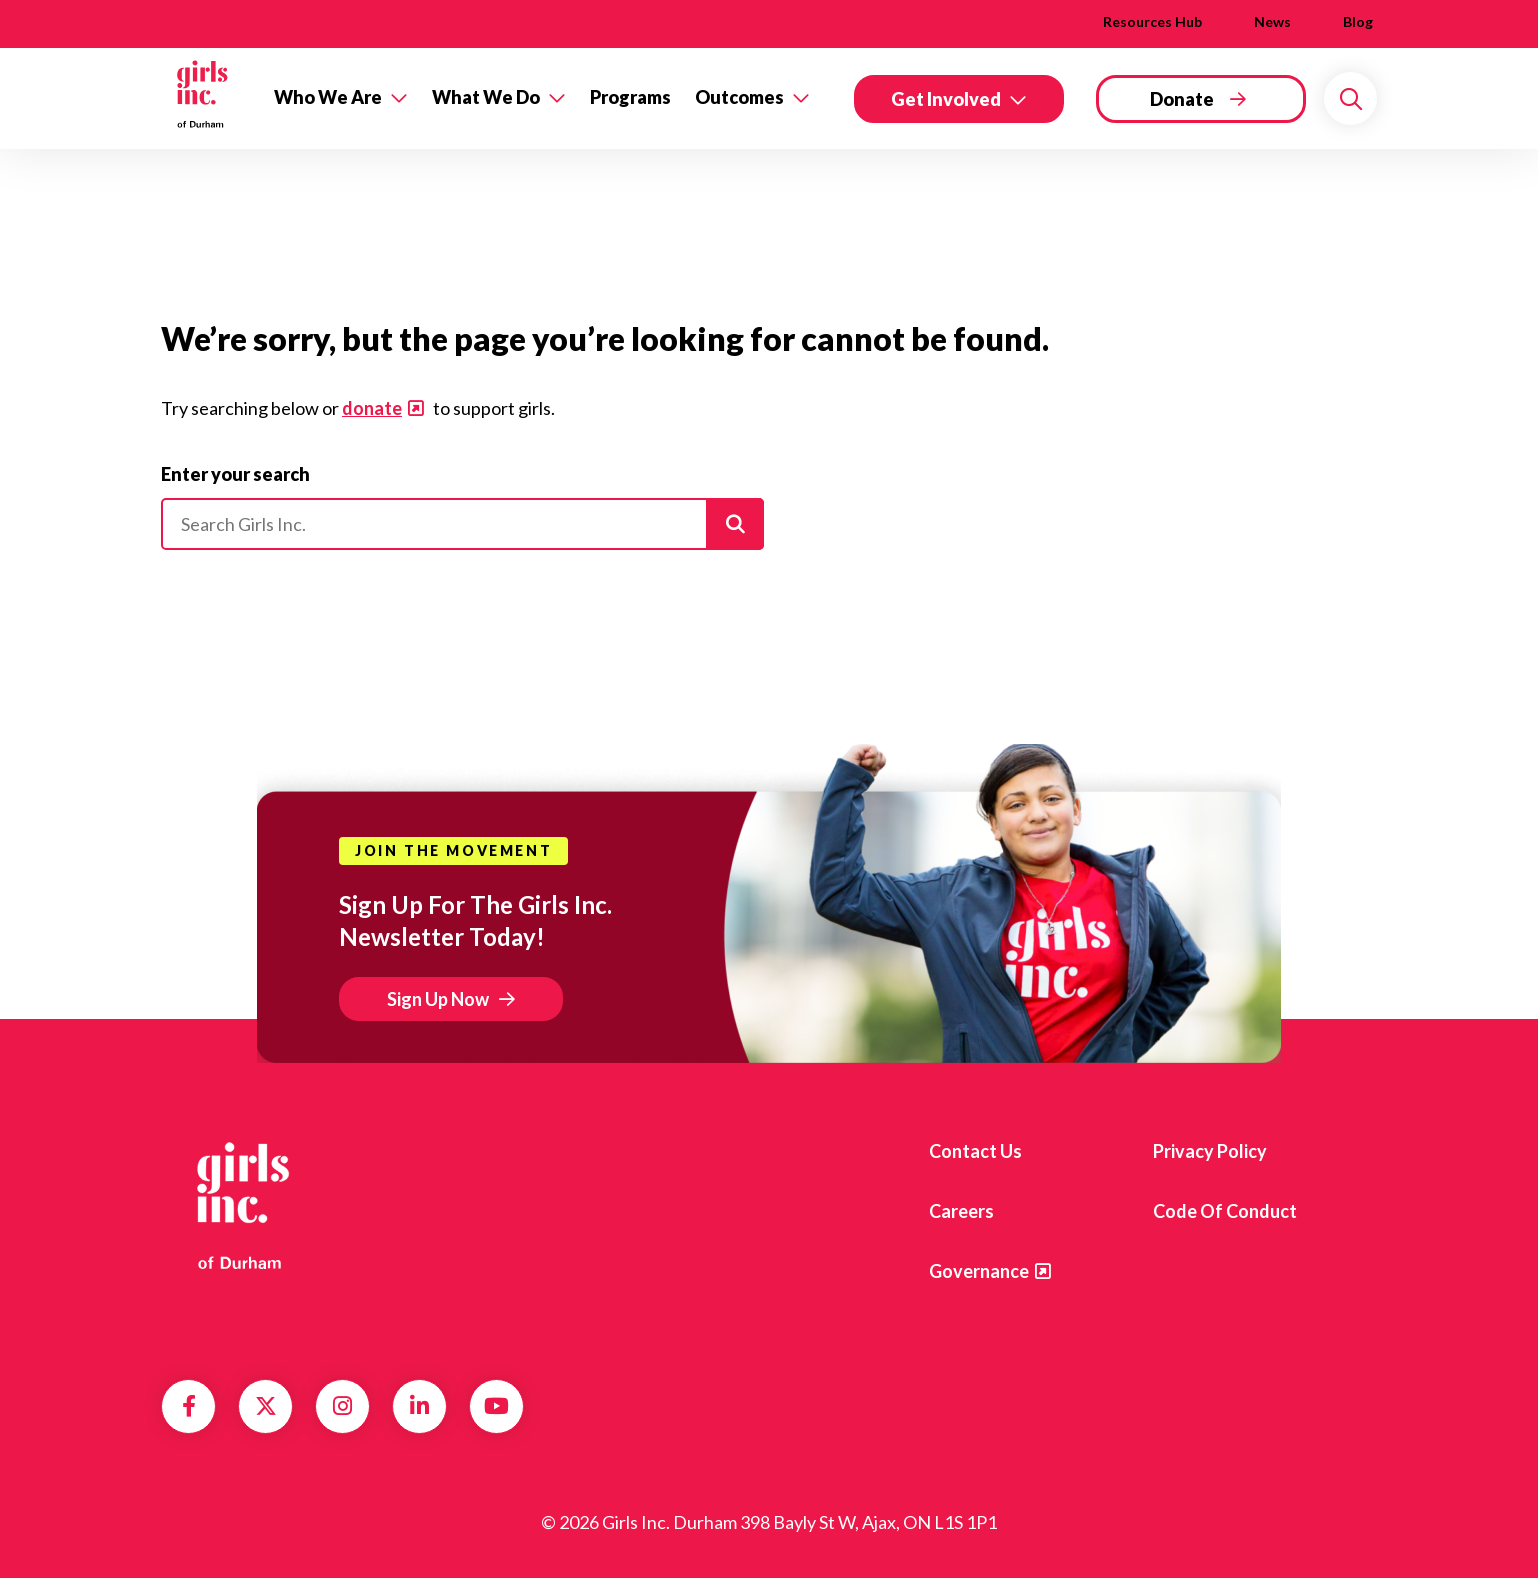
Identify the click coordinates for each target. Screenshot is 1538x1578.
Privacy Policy (1210, 1151)
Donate (1182, 99)
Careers (961, 1211)
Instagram (342, 1406)
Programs (630, 97)
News (1272, 21)
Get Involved (946, 99)
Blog (1358, 21)
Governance (979, 1271)
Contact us (975, 1151)
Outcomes (739, 97)
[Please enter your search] (462, 524)
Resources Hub (1152, 21)
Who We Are (328, 97)
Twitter (266, 1406)
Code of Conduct (1225, 1211)
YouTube (496, 1406)
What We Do (486, 97)
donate (372, 408)
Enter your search (235, 474)
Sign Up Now (438, 999)
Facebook (189, 1406)
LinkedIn (419, 1406)
